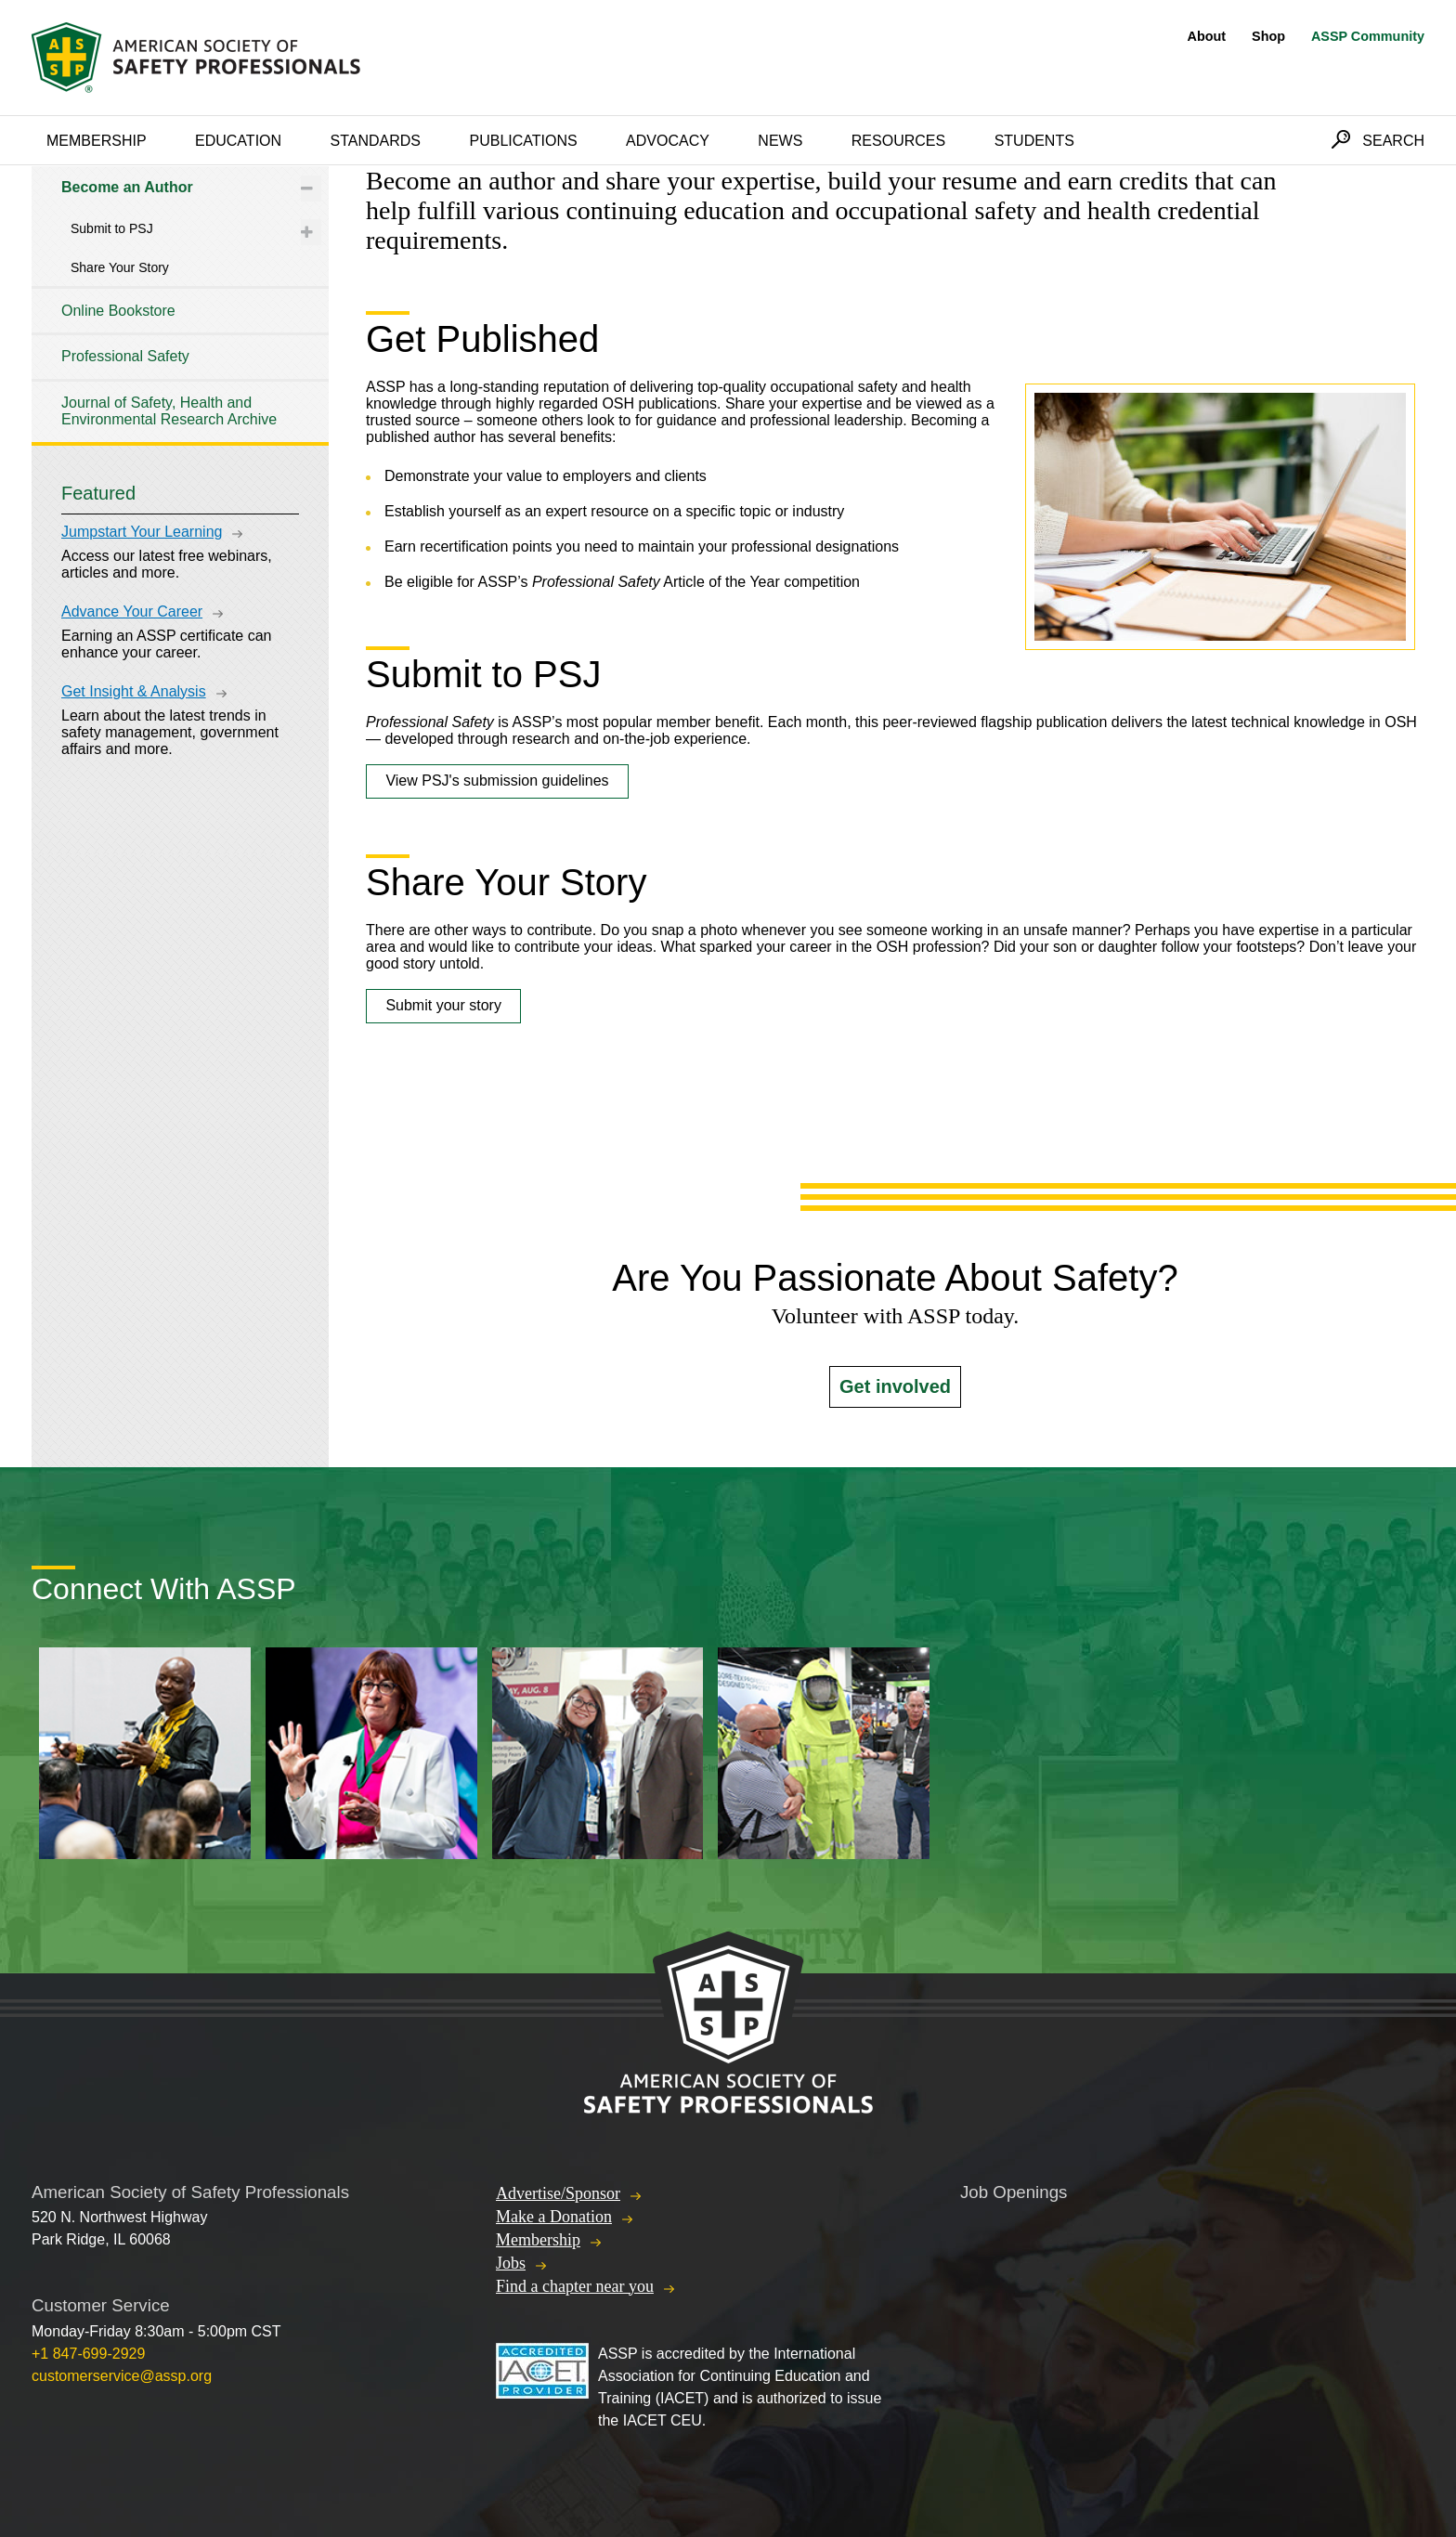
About (1207, 36)
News (780, 141)
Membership (96, 141)
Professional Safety (125, 356)
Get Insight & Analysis (133, 691)
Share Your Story (120, 267)
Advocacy (667, 141)
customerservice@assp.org (122, 2376)
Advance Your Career (131, 611)
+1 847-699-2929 (88, 2353)
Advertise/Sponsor (558, 2193)
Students (1034, 141)
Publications (523, 141)
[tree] (180, 304)
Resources (898, 141)
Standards (376, 141)
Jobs (511, 2263)
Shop (1268, 36)
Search (1393, 141)
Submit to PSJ (112, 228)
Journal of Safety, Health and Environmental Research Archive (169, 411)
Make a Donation (554, 2216)
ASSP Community (1367, 36)
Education (238, 141)
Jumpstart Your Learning (141, 532)
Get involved (895, 1386)
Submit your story (442, 1005)
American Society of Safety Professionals (198, 57)
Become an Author (127, 187)
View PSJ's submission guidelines (496, 780)
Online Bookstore (118, 311)
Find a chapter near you (575, 2286)
